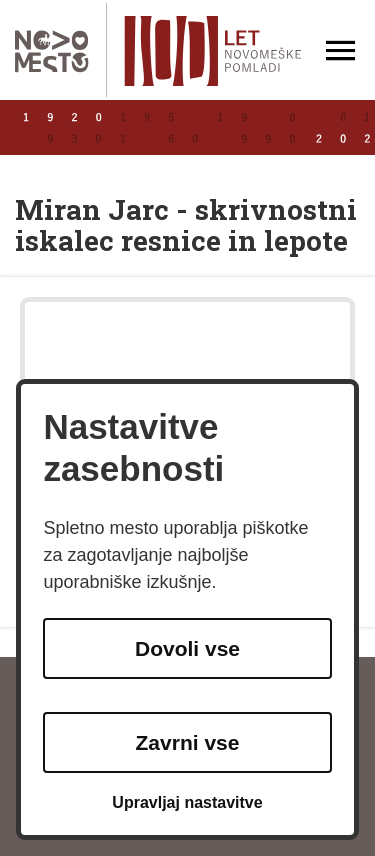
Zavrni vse (188, 742)
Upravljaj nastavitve (187, 802)
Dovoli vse (187, 648)
